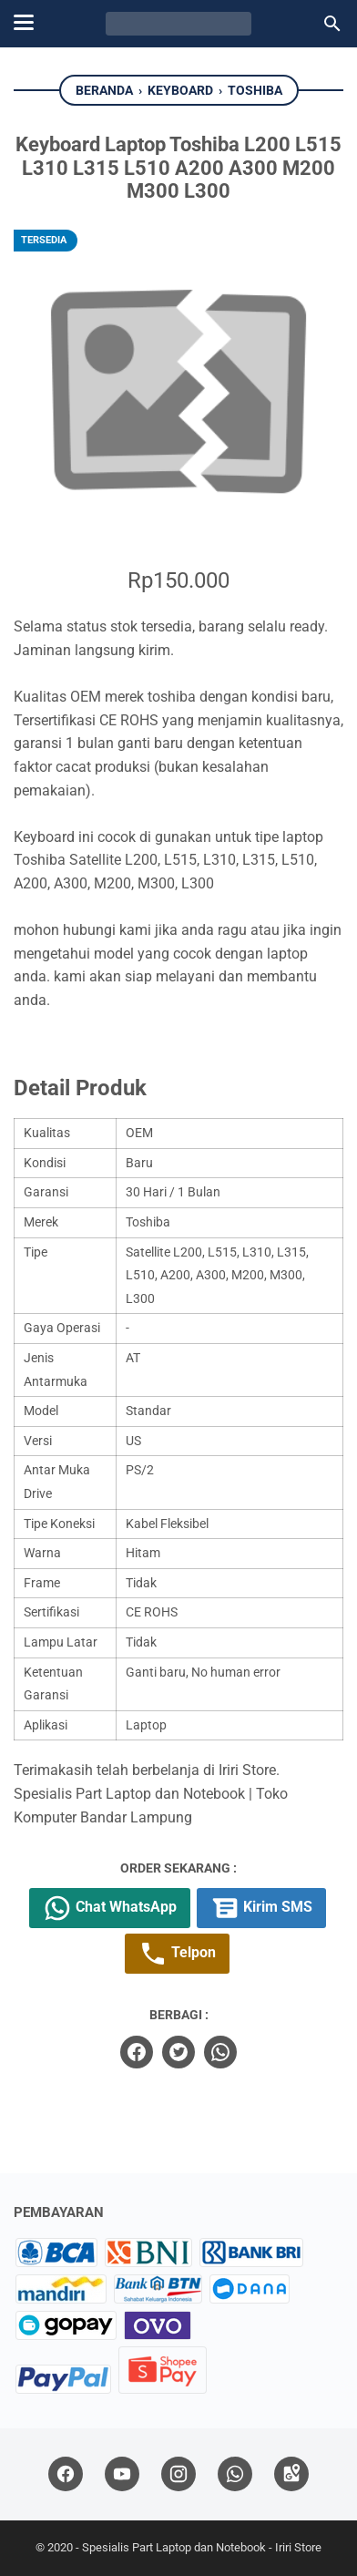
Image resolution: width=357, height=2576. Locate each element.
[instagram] (178, 2474)
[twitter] (178, 2052)
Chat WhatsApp (110, 1908)
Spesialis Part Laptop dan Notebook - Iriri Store (201, 2547)
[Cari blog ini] (332, 24)
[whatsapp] (220, 2052)
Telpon (177, 1953)
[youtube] (122, 2474)
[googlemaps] (291, 2474)
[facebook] (136, 2052)
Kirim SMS (261, 1908)
